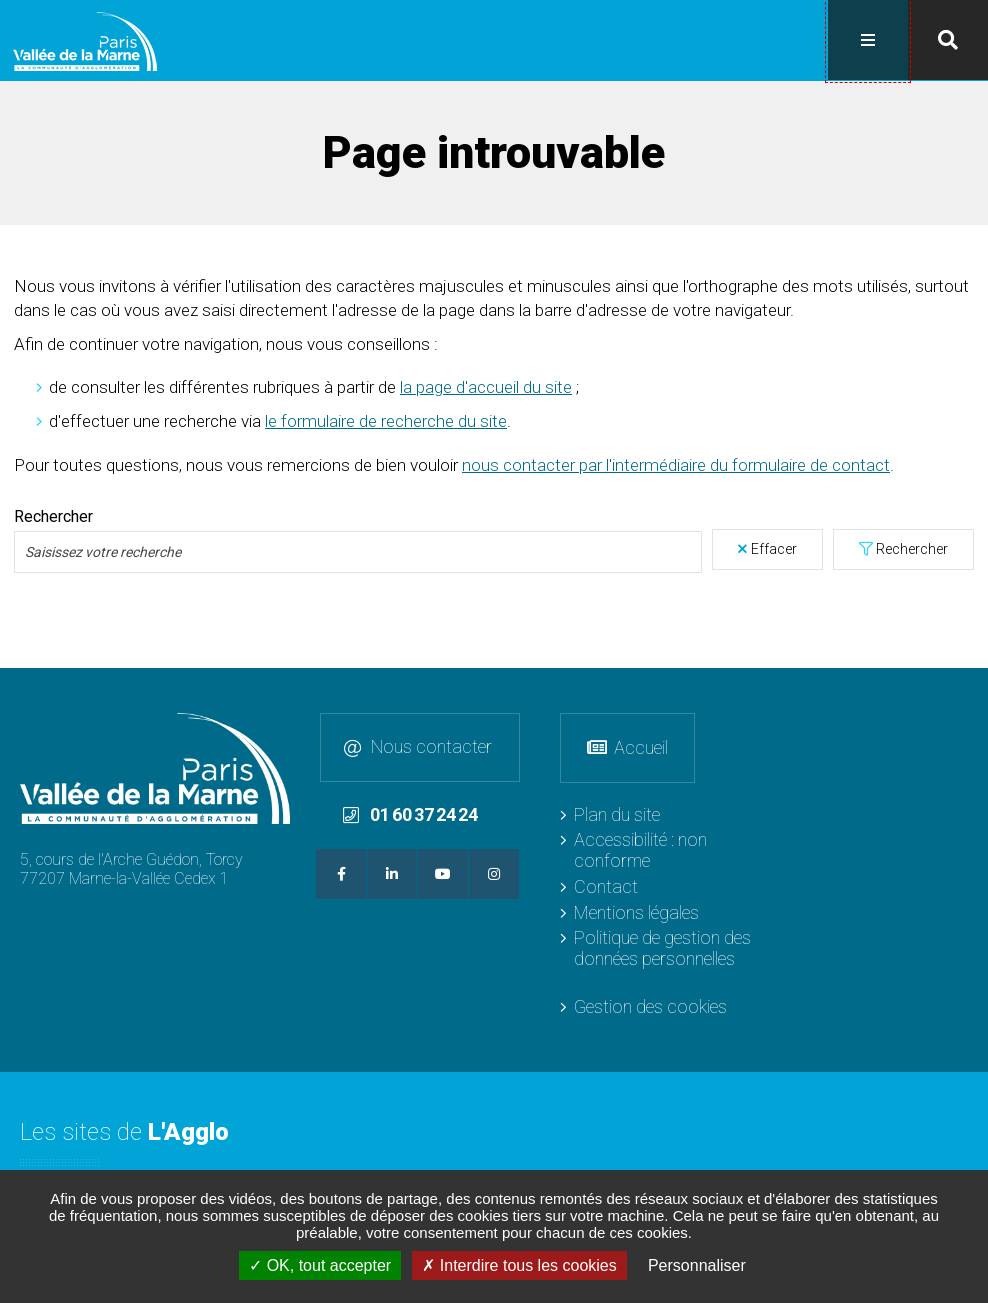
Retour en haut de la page (968, 687)
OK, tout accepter (320, 1265)
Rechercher (912, 547)
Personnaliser (697, 1265)
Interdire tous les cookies (519, 1265)
